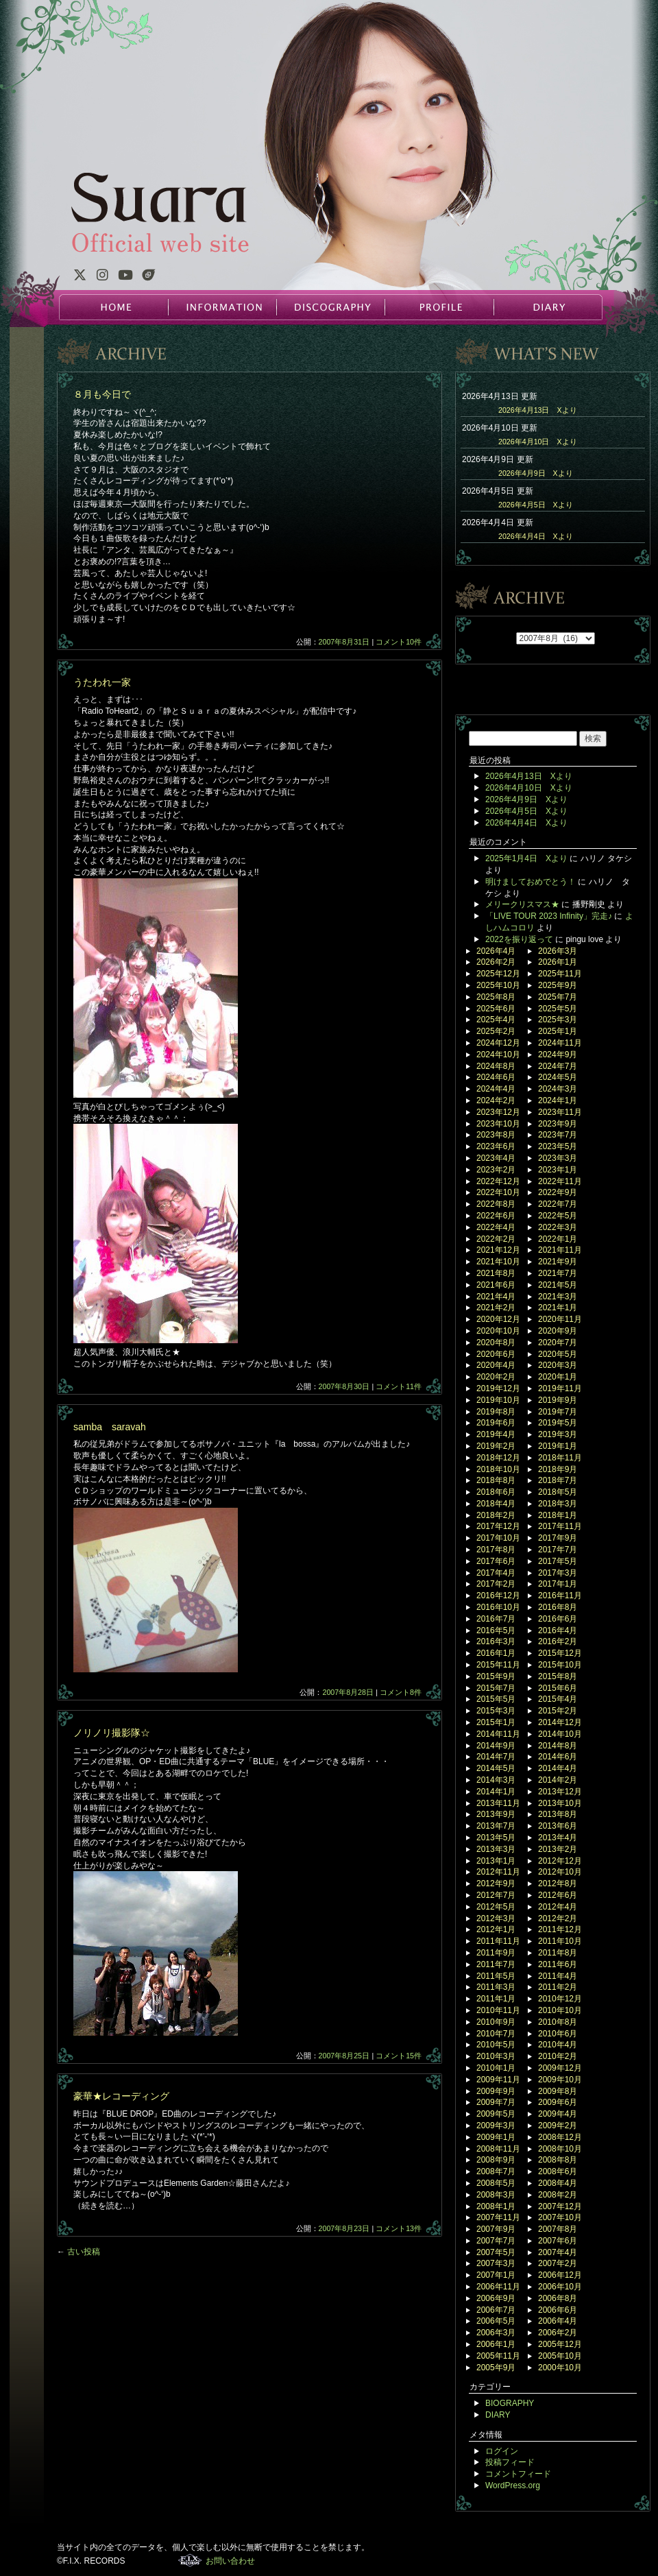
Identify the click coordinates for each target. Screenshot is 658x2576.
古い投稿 (78, 2251)
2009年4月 (557, 2114)
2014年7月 (495, 1756)
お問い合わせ (230, 2561)
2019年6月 (495, 1423)
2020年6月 (495, 1354)
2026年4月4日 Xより (535, 536)
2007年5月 (495, 2252)
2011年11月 (498, 1941)
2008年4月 (557, 2183)
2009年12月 (560, 2068)
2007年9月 (495, 2229)
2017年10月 (498, 1538)
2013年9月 (495, 1814)
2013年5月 (495, 1837)
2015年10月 (560, 1665)
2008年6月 (557, 2171)
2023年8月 (495, 1135)
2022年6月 (495, 1215)
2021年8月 (495, 1273)
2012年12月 (560, 1861)
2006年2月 (557, 2332)
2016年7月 (495, 1619)
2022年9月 (557, 1192)
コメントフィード (518, 2474)
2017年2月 (495, 1584)
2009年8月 (557, 2091)
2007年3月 (495, 2263)
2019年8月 (495, 1412)
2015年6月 (557, 1688)
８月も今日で (102, 394)
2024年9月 (557, 1054)
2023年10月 (498, 1124)
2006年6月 (557, 2310)
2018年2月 (495, 1515)
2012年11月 (498, 1872)
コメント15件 (399, 2055)
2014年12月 (560, 1722)
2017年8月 (495, 1549)
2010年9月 (495, 2022)
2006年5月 (495, 2321)
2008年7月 (495, 2171)
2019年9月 (557, 1400)
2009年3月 (495, 2125)
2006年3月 (495, 2332)
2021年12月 (498, 1250)
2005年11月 (498, 2356)
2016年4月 (557, 1630)
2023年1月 (557, 1170)
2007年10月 (560, 2217)
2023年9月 (557, 1124)
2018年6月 (495, 1492)
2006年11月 (498, 2286)
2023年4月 (495, 1158)
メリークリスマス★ (522, 904)
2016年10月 (498, 1607)
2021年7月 (557, 1273)
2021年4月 (495, 1296)
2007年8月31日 (344, 642)
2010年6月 (557, 2033)
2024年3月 (557, 1089)
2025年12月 (498, 973)
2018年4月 (495, 1503)
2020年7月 (557, 1342)
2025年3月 (557, 1019)
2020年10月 (498, 1331)
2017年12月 (498, 1526)
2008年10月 (560, 2149)
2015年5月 (495, 1699)
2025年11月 (560, 973)
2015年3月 (495, 1711)
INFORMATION (222, 307)
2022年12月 (498, 1181)
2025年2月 (495, 1031)
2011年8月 (557, 1953)
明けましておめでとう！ (530, 882)
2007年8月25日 (344, 2055)
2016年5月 (495, 1630)
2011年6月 (557, 1964)
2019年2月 (495, 1446)
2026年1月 (557, 962)
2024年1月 (557, 1100)
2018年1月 (557, 1515)
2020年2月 (495, 1377)
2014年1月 (495, 1791)
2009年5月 (495, 2114)
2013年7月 (495, 1826)
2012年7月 (495, 1895)
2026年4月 (495, 951)
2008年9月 (495, 2160)
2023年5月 (557, 1146)
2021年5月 (557, 1285)
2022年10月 (498, 1192)
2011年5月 (495, 1976)
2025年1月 (557, 1031)
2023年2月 (495, 1170)
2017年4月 (495, 1573)
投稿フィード (510, 2462)
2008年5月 (495, 2183)
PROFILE (439, 307)
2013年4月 (557, 1837)
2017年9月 (557, 1538)
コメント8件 (401, 1692)
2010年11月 (498, 2010)
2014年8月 (557, 1745)
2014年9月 (495, 1745)
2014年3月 (495, 1780)
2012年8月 (557, 1883)
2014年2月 (557, 1780)
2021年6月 (495, 1285)
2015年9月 (495, 1676)
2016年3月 (495, 1641)
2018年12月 (498, 1457)
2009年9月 (495, 2091)
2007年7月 (495, 2241)
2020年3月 (557, 1365)
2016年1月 (495, 1653)
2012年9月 (495, 1883)
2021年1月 (557, 1307)
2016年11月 (560, 1595)
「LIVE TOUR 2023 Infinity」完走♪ (548, 916)
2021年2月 (495, 1307)
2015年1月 (495, 1722)
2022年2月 (495, 1239)
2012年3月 (495, 1918)
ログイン (501, 2451)
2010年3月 (495, 2056)
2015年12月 (560, 1653)
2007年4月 (557, 2252)
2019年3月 (557, 1434)
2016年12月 (498, 1595)
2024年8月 (495, 1066)
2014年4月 (557, 1768)
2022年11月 (560, 1181)
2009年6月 (557, 2102)
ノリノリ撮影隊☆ (111, 1732)
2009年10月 (560, 2079)
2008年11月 (498, 2149)
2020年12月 (498, 1319)
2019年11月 (560, 1388)
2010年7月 (495, 2033)
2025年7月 (557, 997)
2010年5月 (495, 2044)
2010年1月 (495, 2068)
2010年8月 (557, 2022)
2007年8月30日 (344, 1386)
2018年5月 (557, 1492)
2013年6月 (557, 1826)
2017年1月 (557, 1584)
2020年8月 (495, 1342)
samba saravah (109, 1426)
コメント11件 (399, 1386)
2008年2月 (557, 2195)
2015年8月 (557, 1676)
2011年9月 (495, 1953)
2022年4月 (495, 1227)
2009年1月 (495, 2137)
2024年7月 (557, 1066)
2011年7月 (495, 1964)
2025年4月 (495, 1019)
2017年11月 (560, 1526)
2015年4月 (557, 1699)
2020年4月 (495, 1365)
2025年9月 (557, 985)
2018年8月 (495, 1480)
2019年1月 (557, 1446)
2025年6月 (495, 1008)
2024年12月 (498, 1043)
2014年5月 (495, 1768)
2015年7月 (495, 1688)
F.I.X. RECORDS (190, 2560)
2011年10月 (560, 1941)
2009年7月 (495, 2102)
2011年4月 (557, 1976)
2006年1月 (495, 2344)
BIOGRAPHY (509, 2403)
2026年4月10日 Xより (537, 441)
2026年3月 (557, 951)
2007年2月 (557, 2263)
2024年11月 (560, 1043)
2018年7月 (557, 1480)
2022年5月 (557, 1215)
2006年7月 (495, 2310)
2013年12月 (560, 1791)
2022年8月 (495, 1204)
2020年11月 (560, 1319)
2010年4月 (557, 2044)
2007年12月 (560, 2206)
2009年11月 (498, 2079)
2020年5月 (557, 1354)
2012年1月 (495, 1929)
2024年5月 (557, 1077)
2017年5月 (557, 1561)
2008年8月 (557, 2160)
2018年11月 (560, 1457)
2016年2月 (557, 1641)
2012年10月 (560, 1872)
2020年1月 (557, 1377)
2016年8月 (557, 1607)
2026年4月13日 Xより (537, 410)
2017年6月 (495, 1561)
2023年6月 (495, 1146)
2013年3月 (495, 1849)
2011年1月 (495, 1998)
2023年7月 (557, 1135)
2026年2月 (495, 962)
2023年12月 (498, 1112)
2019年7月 (557, 1412)
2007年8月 (557, 2229)
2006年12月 (560, 2275)
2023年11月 (560, 1112)
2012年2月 (557, 1918)
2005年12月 (560, 2344)
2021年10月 (498, 1261)
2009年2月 (557, 2125)
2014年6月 (557, 1756)
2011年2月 (557, 1987)
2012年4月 (557, 1907)
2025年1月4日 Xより (526, 858)
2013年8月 (557, 1814)
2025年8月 (495, 997)
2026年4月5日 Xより (535, 505)
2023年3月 (557, 1158)
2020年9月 (557, 1331)
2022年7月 (557, 1204)
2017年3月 (557, 1573)
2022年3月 (557, 1227)
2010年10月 (560, 2010)
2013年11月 (498, 1803)
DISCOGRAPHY (330, 307)
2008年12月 (560, 2137)
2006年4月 (557, 2321)
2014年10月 (560, 1734)
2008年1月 (495, 2206)
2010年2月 (557, 2056)
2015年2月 (557, 1711)
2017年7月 (557, 1549)
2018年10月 (498, 1469)
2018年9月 (557, 1469)
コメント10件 (399, 642)
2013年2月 (557, 1849)
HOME (114, 307)
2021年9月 (557, 1261)
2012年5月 (495, 1907)
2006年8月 (557, 2298)
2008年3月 (495, 2195)
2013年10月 (560, 1803)
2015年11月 (498, 1665)
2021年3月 (557, 1296)
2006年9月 (495, 2298)
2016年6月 (557, 1619)
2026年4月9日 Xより (535, 473)
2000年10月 (560, 2367)
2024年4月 (495, 1089)
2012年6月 (557, 1895)
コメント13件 (399, 2228)
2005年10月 (560, 2356)
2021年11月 (560, 1250)
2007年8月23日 (344, 2228)
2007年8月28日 (348, 1692)
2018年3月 (557, 1503)
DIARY (547, 307)
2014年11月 (498, 1734)
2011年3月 (495, 1987)
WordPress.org (512, 2485)
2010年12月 (560, 1998)
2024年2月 (495, 1100)
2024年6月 (495, 1077)
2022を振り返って (519, 939)
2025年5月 (557, 1008)
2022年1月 (557, 1239)
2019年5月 (557, 1423)
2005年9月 (495, 2367)
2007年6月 (557, 2241)
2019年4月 (495, 1434)
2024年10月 (498, 1054)
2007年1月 (495, 2275)
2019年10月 (498, 1400)
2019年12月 (498, 1388)
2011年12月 (560, 1929)
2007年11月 (498, 2217)
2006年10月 (560, 2286)
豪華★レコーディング (121, 2096)
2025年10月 (498, 985)
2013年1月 (495, 1861)
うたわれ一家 (102, 682)
